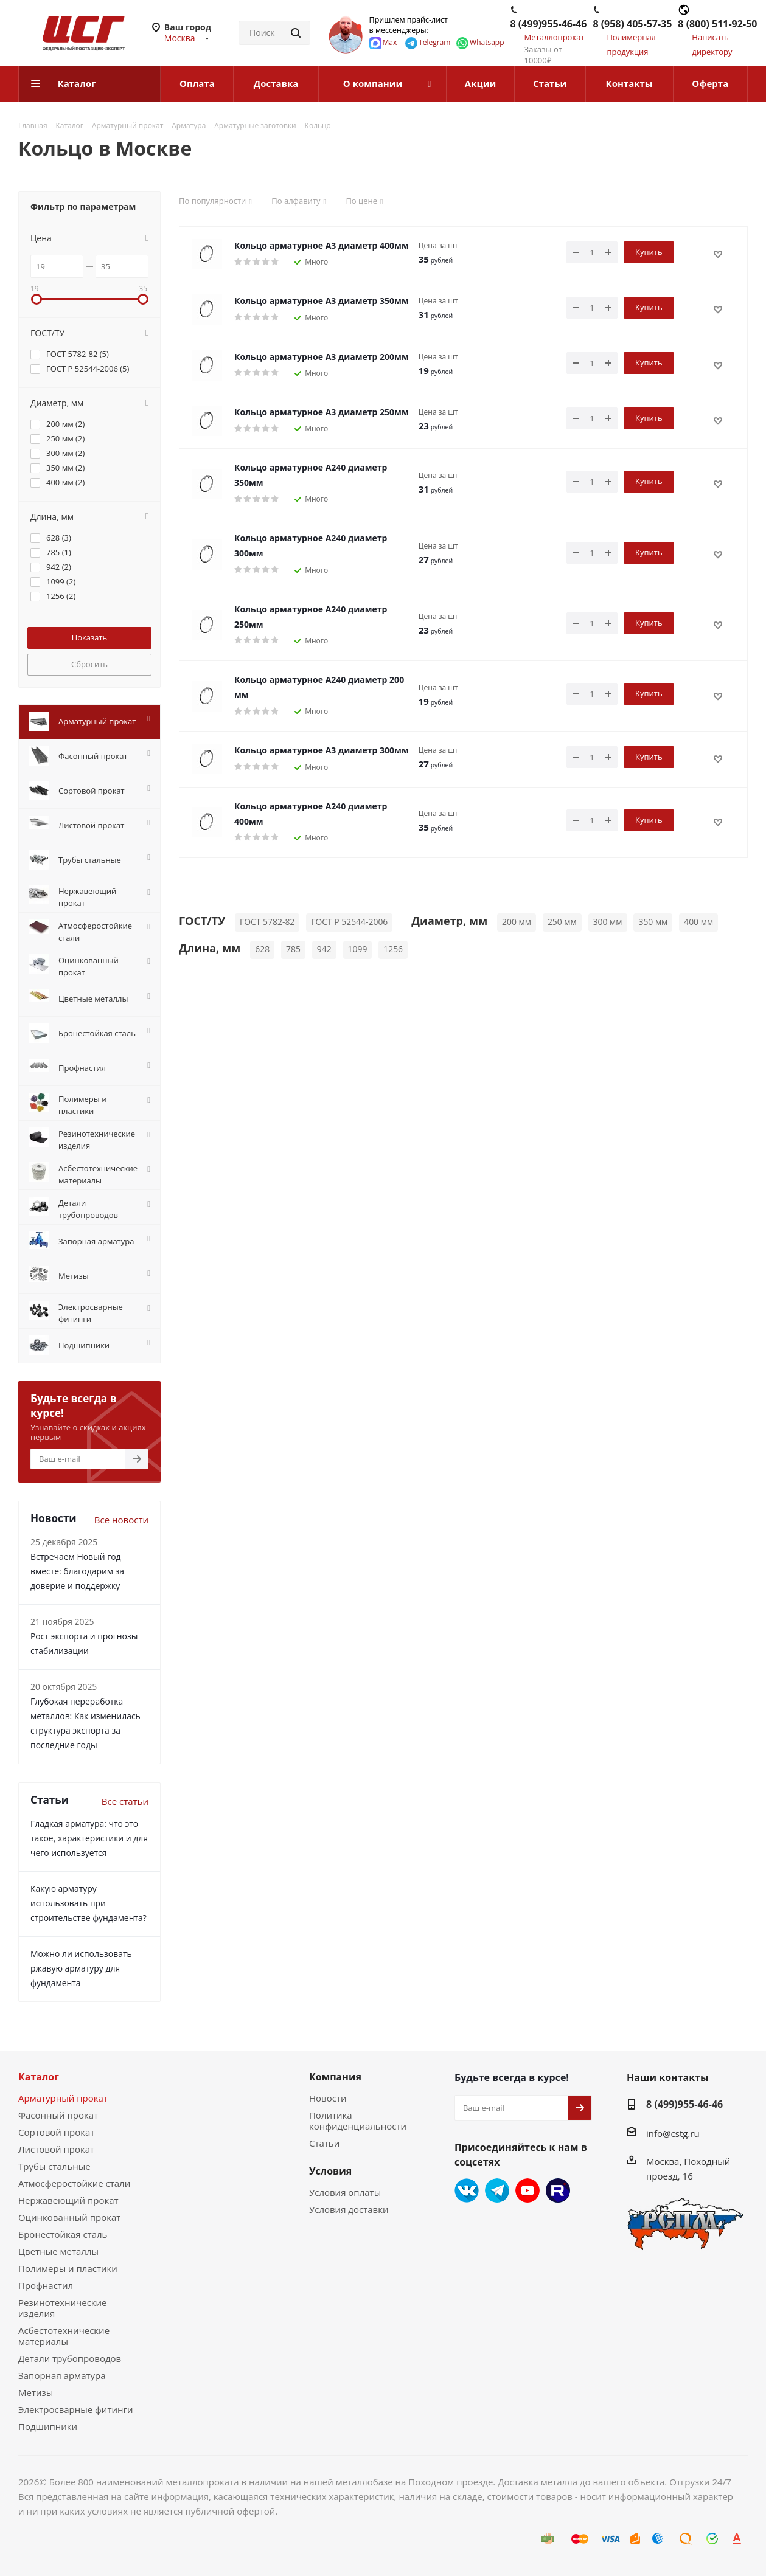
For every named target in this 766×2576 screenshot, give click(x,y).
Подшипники (47, 2426)
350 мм (652, 921)
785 (293, 949)
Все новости (121, 1520)
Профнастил (45, 2285)
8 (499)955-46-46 (548, 23)
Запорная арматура (62, 2375)
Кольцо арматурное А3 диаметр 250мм (321, 412)
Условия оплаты (345, 2192)
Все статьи (125, 1801)
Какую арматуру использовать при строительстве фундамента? (88, 1903)
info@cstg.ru (673, 2133)
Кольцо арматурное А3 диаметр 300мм (321, 750)
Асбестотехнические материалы (64, 2335)
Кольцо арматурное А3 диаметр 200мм (321, 356)
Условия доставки (349, 2209)
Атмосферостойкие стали (74, 2183)
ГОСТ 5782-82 (267, 921)
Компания (335, 2076)
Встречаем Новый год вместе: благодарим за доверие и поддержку (77, 1571)
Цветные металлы (58, 2251)
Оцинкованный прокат (69, 2217)
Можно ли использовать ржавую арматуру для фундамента (81, 1968)
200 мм (516, 921)
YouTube (527, 2190)
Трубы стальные (54, 2166)
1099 (357, 949)
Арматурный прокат (63, 2098)
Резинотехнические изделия (62, 2307)
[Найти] (295, 33)
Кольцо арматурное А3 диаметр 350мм (321, 300)
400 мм (698, 921)
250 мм (562, 921)
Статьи (324, 2143)
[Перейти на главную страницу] (71, 32)
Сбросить (89, 664)
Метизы (35, 2392)
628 (262, 949)
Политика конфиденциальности (357, 2120)
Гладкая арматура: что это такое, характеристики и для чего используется (89, 1838)
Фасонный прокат (58, 2115)
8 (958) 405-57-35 (632, 23)
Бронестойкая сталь (62, 2234)
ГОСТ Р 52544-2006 (349, 921)
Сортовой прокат (56, 2132)
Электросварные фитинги (75, 2409)
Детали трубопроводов (69, 2358)
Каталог (38, 2076)
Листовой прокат (56, 2149)
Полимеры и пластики (67, 2268)
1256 (393, 949)
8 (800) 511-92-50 (717, 23)
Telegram (497, 2190)
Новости (328, 2098)
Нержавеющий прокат (68, 2200)
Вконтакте (466, 2190)
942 (324, 949)
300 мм (607, 921)
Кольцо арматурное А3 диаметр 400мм (321, 245)
